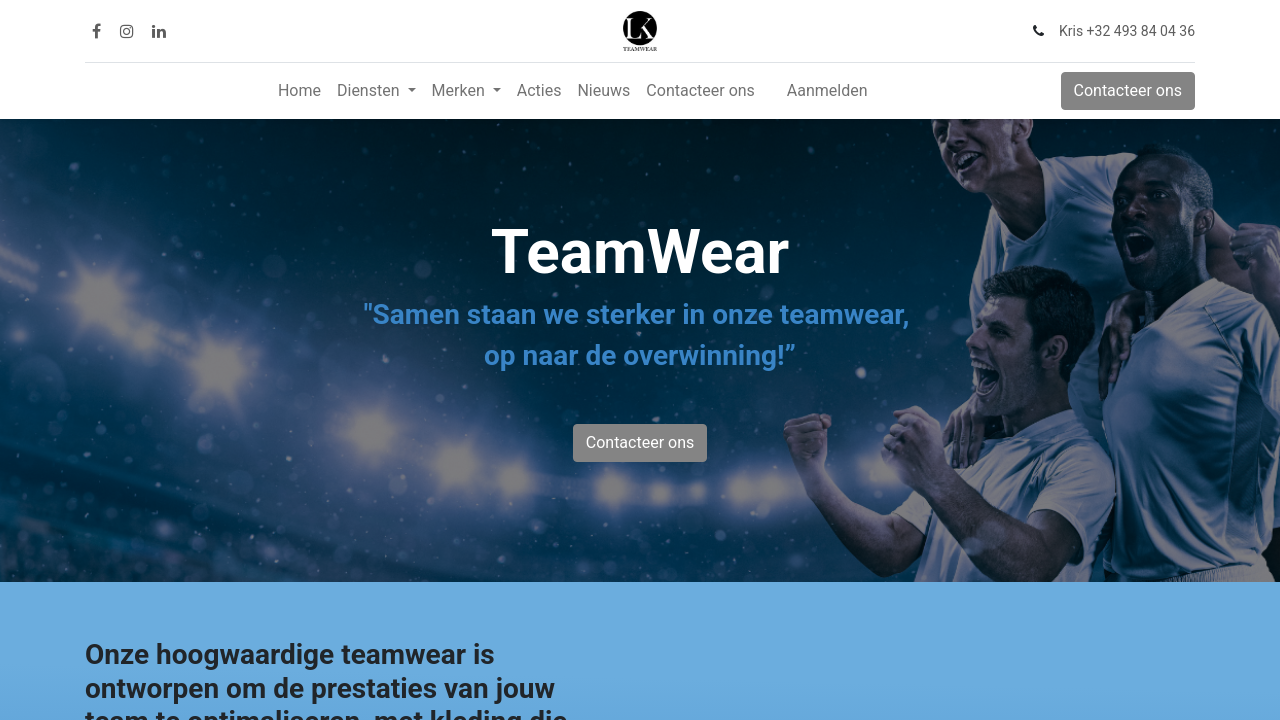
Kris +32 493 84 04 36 (1127, 31)
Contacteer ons (1128, 90)
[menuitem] (299, 91)
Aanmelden (827, 90)
